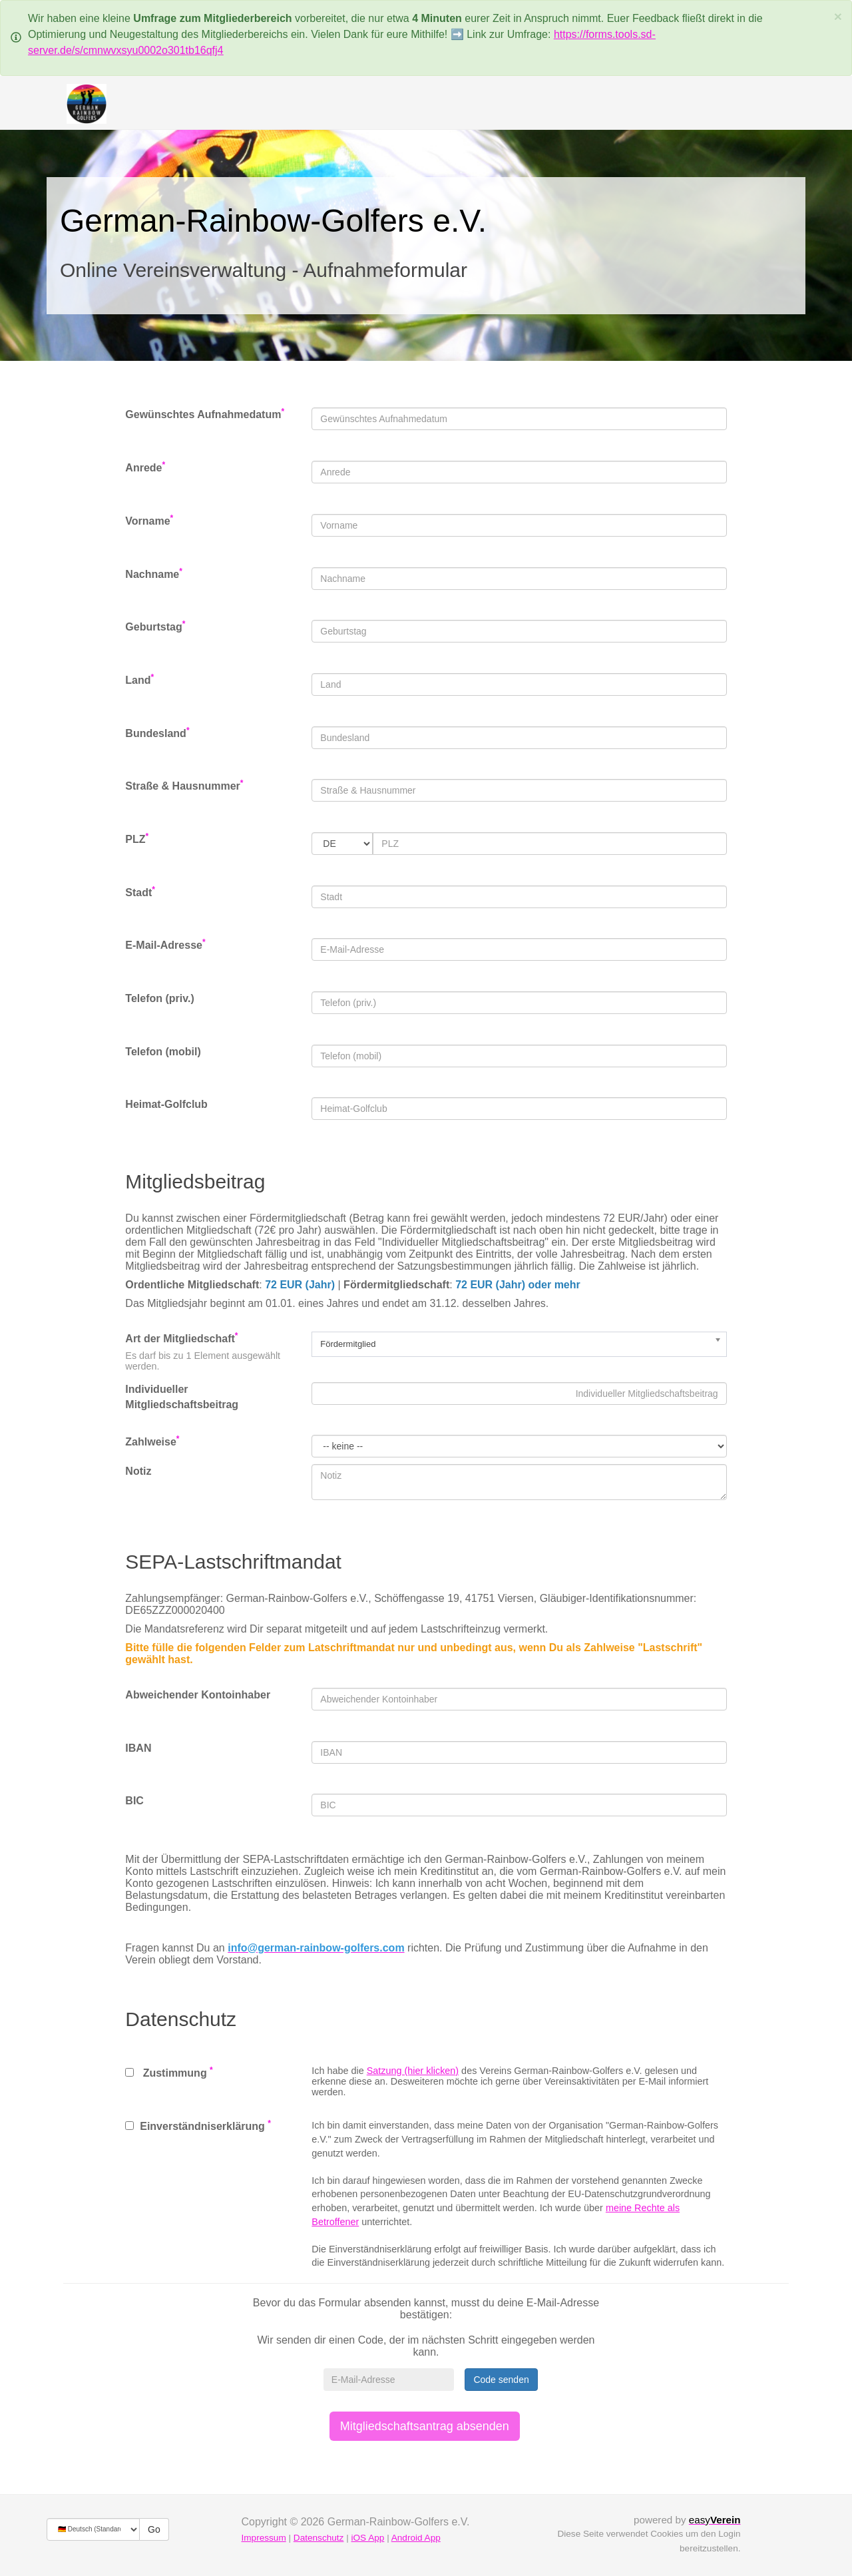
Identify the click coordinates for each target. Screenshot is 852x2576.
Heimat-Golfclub (166, 1104)
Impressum (264, 2538)
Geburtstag (155, 626)
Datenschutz (319, 2538)
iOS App (367, 2538)
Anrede (145, 467)
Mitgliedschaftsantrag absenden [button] (424, 2426)
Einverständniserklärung (198, 2125)
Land (139, 679)
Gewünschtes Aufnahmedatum (204, 413)
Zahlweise (152, 1441)
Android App (416, 2538)
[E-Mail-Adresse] (388, 2379)
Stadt (140, 892)
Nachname (153, 573)
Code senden (501, 2379)
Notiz (138, 1471)
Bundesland (157, 732)
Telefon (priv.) (159, 998)
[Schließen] (838, 16)
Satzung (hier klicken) (413, 2070)
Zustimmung (168, 2072)
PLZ (136, 838)
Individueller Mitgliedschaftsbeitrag (181, 1397)
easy (715, 2519)
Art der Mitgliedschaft (181, 1338)
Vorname (149, 520)
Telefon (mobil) (162, 1051)
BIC (134, 1800)
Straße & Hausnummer (184, 785)
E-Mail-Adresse (165, 944)
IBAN (138, 1748)
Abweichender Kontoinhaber (197, 1694)
